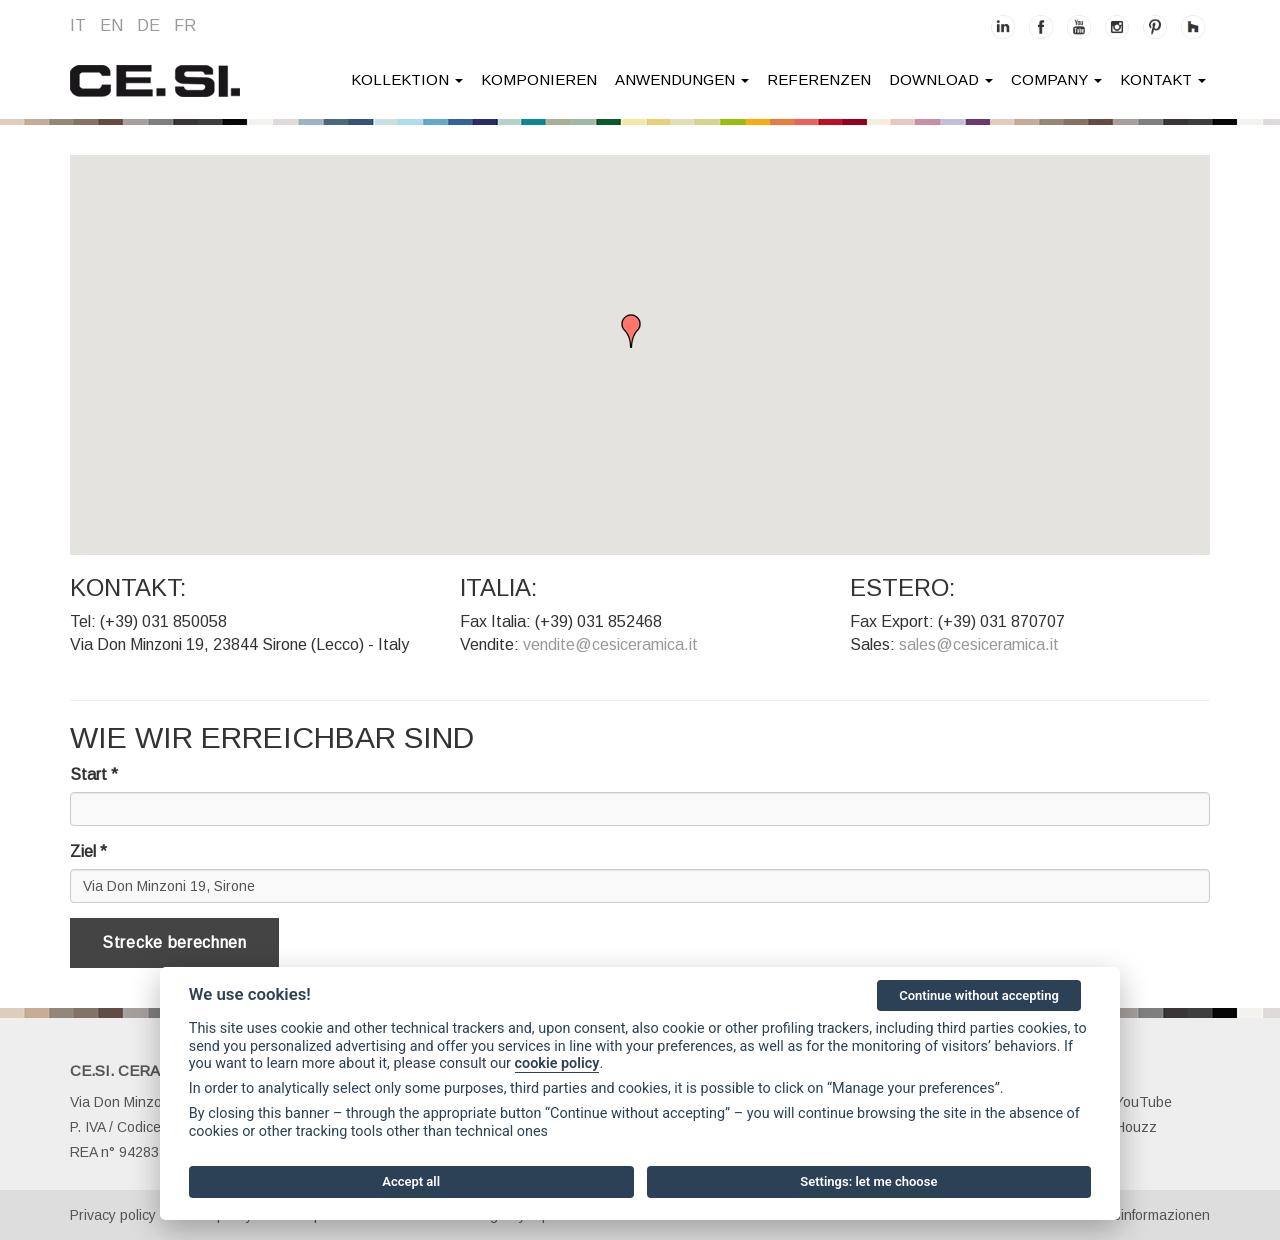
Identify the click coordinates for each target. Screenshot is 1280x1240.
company (1056, 79)
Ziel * (88, 851)
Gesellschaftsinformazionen (1122, 1215)
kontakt (1163, 79)
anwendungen (682, 79)
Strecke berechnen (174, 942)
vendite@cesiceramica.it (610, 644)
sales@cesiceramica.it (979, 644)
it (78, 25)
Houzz (1125, 1127)
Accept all (411, 1181)
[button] (640, 334)
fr (185, 25)
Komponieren (539, 79)
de (148, 25)
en (111, 25)
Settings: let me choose (868, 1181)
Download (941, 79)
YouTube (1132, 1102)
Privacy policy (113, 1215)
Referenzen (819, 79)
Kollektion (407, 79)
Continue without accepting (979, 995)
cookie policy (557, 1063)
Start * (94, 774)
